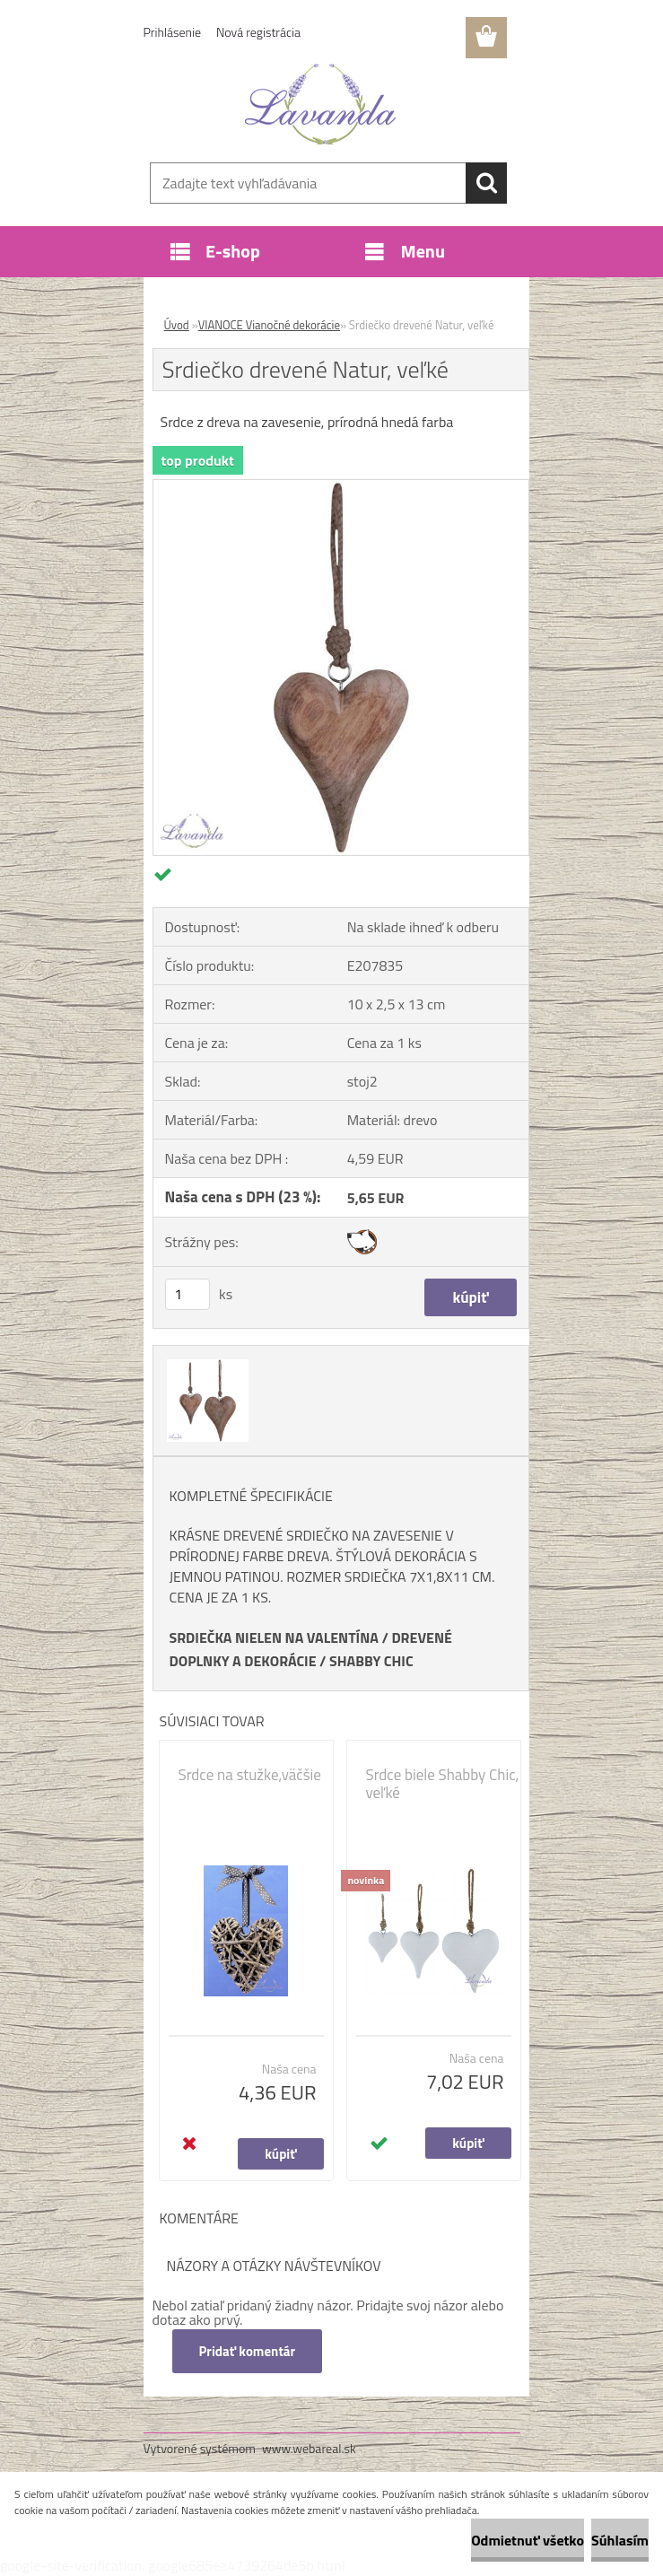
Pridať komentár (247, 2351)
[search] (486, 183)
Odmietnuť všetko (527, 2540)
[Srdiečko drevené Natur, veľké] (340, 487)
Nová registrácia (258, 31)
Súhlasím (620, 2540)
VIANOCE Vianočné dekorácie (269, 325)
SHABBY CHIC (371, 1661)
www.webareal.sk (309, 2448)
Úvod (176, 325)
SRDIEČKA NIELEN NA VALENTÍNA (274, 1637)
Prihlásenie (173, 31)
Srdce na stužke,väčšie (250, 1775)
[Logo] (320, 104)
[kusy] (187, 1294)
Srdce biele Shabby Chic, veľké (442, 1784)
